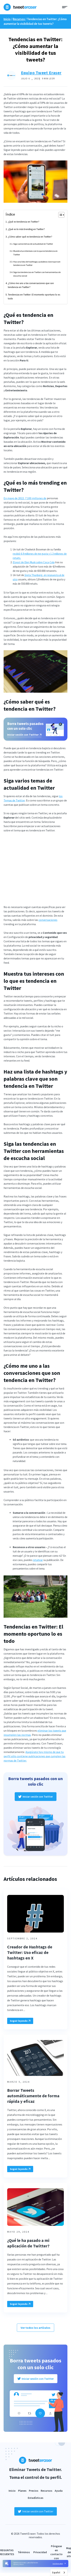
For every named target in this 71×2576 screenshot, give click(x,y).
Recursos (19, 19)
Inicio (7, 19)
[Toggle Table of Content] (60, 215)
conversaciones (48, 920)
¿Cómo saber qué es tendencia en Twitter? (30, 236)
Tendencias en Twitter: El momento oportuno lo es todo (34, 296)
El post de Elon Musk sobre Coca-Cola (34, 562)
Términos (24, 2552)
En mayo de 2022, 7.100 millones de (25, 498)
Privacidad (40, 2552)
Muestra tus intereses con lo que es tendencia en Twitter (35, 253)
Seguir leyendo (20, 2020)
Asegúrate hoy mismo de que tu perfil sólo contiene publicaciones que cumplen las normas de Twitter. (34, 1756)
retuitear (38, 1560)
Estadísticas (35, 2498)
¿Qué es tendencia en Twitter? (23, 221)
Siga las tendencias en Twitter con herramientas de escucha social (37, 274)
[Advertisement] (33, 870)
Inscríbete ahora (59, 2563)
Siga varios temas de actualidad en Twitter (33, 243)
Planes (22, 2490)
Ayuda (59, 2490)
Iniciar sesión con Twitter (24, 734)
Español (56, 2572)
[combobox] (58, 2572)
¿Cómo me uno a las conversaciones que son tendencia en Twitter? (31, 285)
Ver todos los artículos (35, 2327)
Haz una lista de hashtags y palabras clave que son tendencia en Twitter (36, 263)
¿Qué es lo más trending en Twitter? (26, 229)
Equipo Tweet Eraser (41, 72)
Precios (33, 2490)
